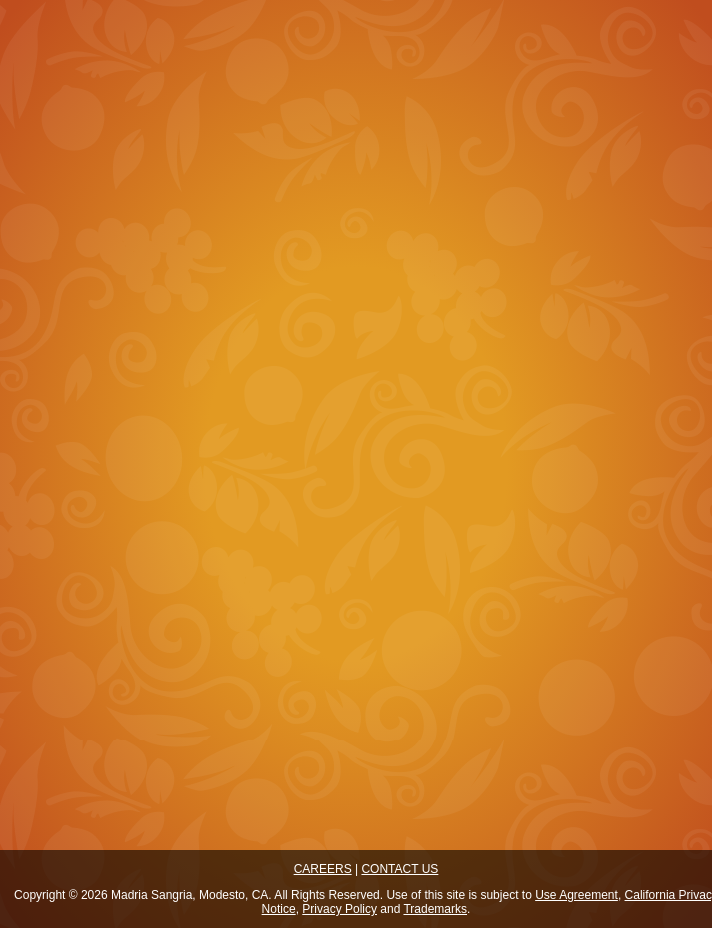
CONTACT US (399, 869)
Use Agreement (576, 895)
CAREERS (323, 869)
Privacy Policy (339, 909)
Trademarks (435, 909)
